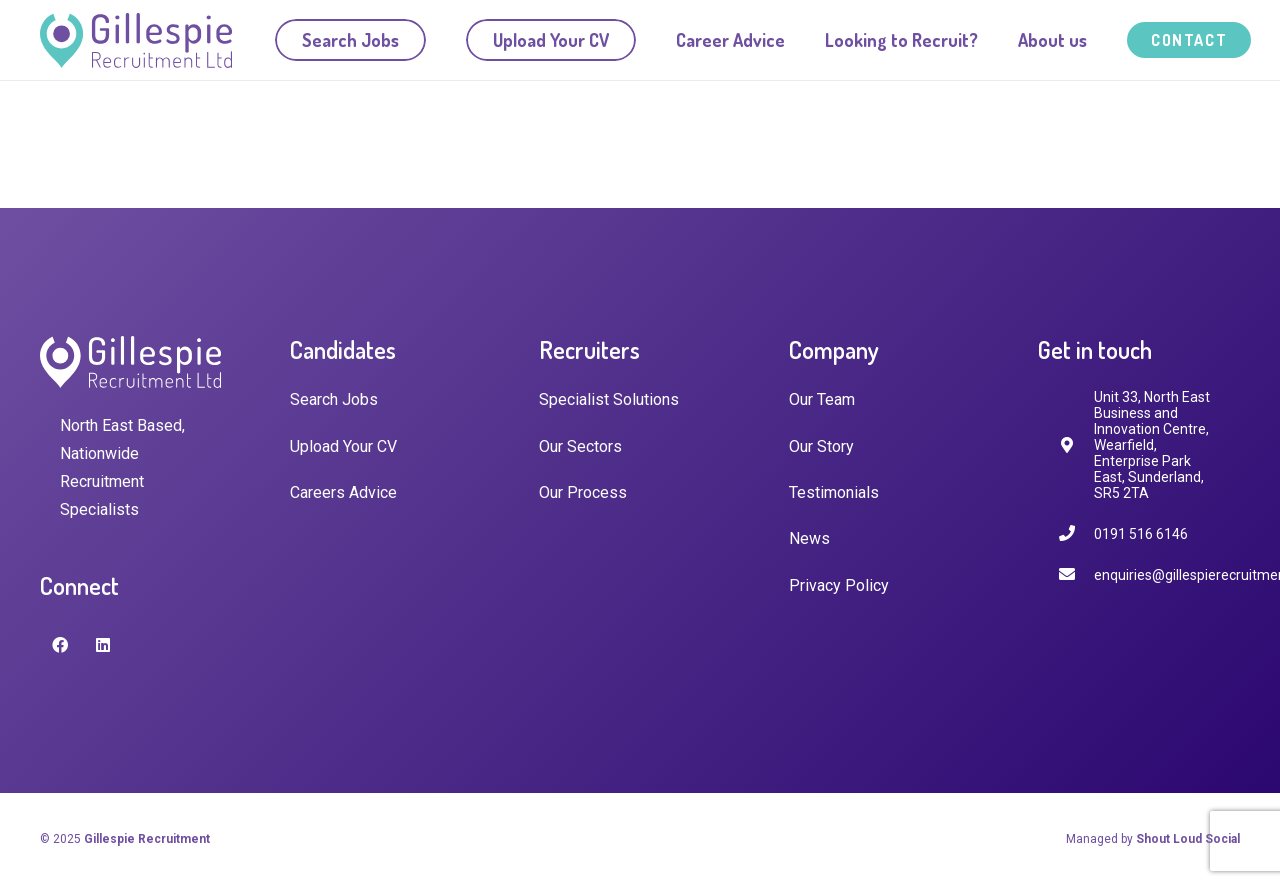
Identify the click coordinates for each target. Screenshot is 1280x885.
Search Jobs (334, 399)
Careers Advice (343, 492)
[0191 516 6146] (1076, 533)
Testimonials (834, 492)
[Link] (136, 40)
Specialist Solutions (609, 399)
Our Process (583, 492)
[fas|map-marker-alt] (1076, 445)
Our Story (821, 446)
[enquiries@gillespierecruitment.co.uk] (1076, 574)
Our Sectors (580, 446)
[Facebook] (60, 645)
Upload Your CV (343, 446)
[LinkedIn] (103, 645)
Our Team (822, 399)
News (809, 538)
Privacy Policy (839, 585)
